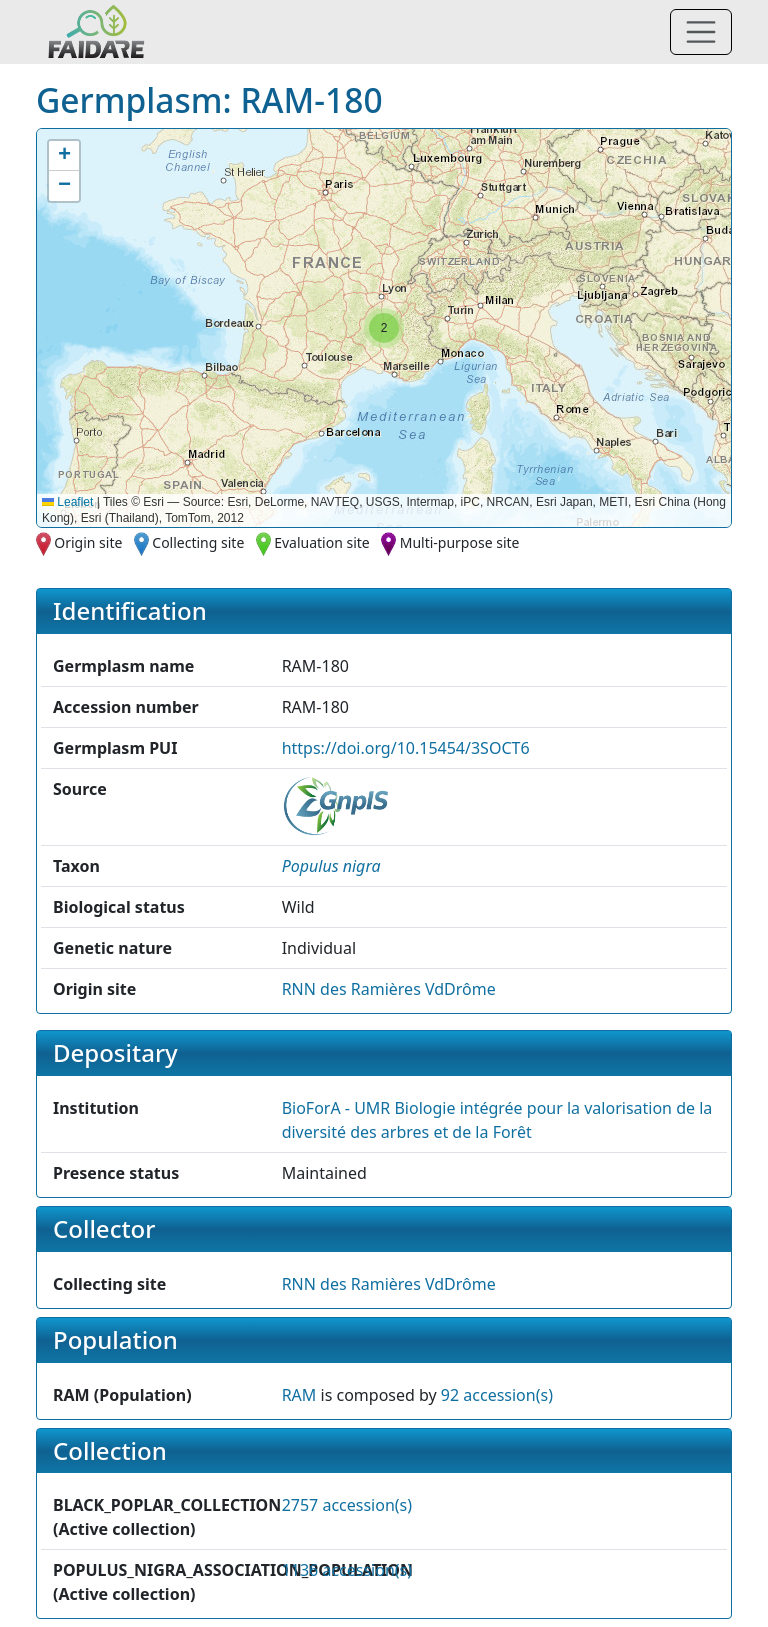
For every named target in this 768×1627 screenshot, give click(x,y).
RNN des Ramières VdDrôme (389, 989)
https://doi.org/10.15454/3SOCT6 (406, 748)
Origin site (88, 542)
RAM (299, 1395)
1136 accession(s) (347, 1570)
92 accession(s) (497, 1395)
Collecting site (198, 542)
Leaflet (67, 502)
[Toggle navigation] (701, 32)
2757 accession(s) (347, 1505)
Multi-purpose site (460, 542)
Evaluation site (322, 542)
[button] (384, 328)
